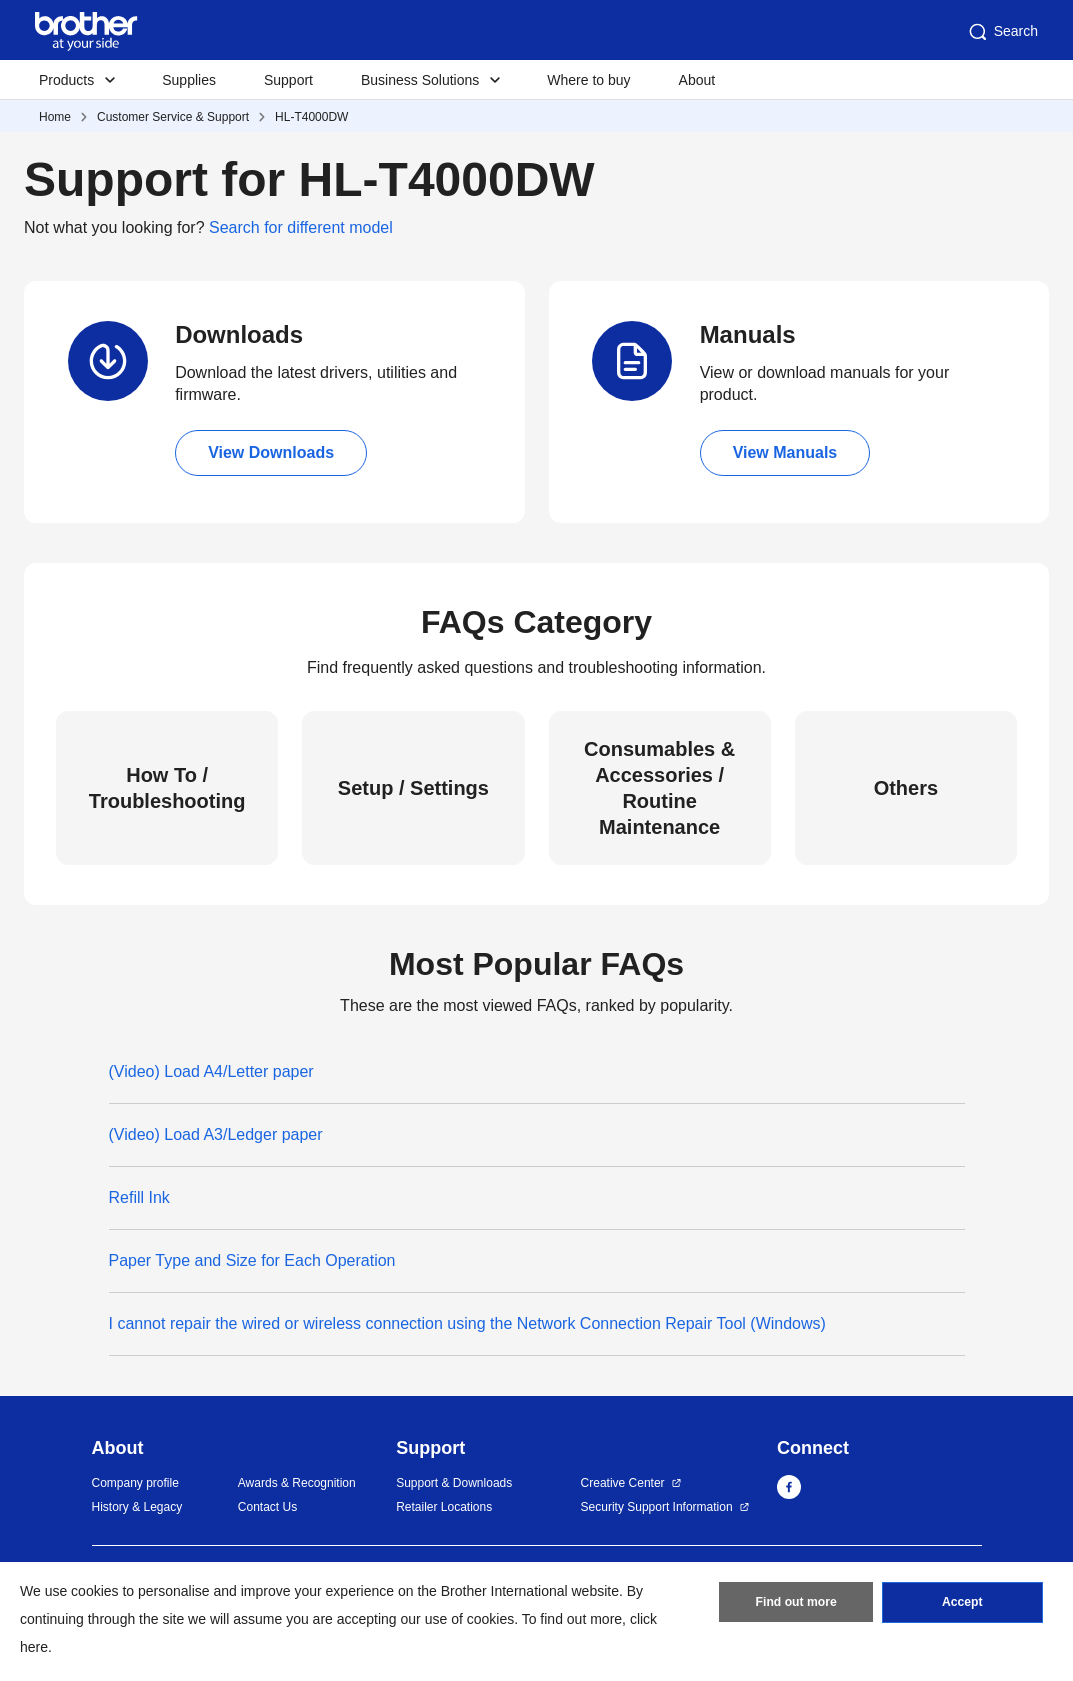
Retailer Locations (444, 1507)
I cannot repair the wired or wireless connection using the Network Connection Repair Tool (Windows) (467, 1323)
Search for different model (301, 227)
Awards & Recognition (297, 1483)
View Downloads (271, 452)
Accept (962, 1604)
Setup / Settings (413, 788)
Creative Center (623, 1483)
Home (55, 117)
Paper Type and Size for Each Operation (252, 1260)
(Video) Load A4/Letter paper (211, 1071)
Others (906, 788)
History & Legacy (137, 1507)
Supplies (189, 80)
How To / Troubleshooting (167, 788)
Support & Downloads (454, 1483)
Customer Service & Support (173, 117)
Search (1002, 32)
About (697, 80)
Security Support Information (657, 1507)
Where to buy (588, 80)
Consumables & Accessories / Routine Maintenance (659, 788)
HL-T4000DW (311, 117)
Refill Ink (139, 1197)
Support (288, 80)
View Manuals (785, 452)
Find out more (796, 1604)
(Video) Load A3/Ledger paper (216, 1134)
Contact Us (267, 1507)
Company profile (135, 1483)
